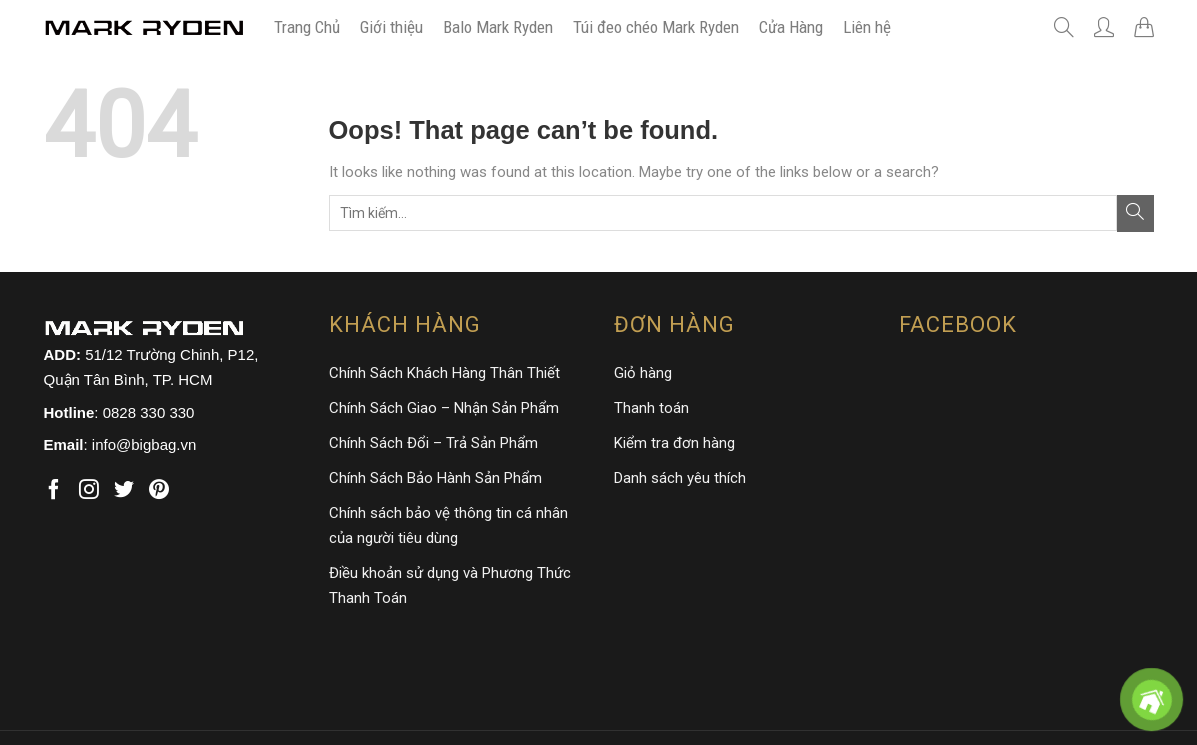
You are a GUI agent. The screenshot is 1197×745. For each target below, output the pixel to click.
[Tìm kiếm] (1064, 27)
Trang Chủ (307, 27)
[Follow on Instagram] (89, 490)
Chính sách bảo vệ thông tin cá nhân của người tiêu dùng (448, 525)
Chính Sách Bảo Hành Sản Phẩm (435, 478)
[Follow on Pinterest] (159, 490)
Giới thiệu (391, 27)
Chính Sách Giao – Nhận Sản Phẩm (444, 408)
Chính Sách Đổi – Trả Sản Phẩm (433, 443)
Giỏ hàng (643, 373)
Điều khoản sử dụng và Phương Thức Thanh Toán (450, 585)
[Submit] (1135, 213)
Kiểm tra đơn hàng (674, 443)
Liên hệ (867, 27)
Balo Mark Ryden (498, 27)
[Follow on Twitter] (124, 490)
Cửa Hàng (791, 27)
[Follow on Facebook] (54, 490)
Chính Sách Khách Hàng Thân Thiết (444, 373)
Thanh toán (651, 408)
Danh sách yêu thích (680, 478)
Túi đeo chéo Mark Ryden (656, 27)
